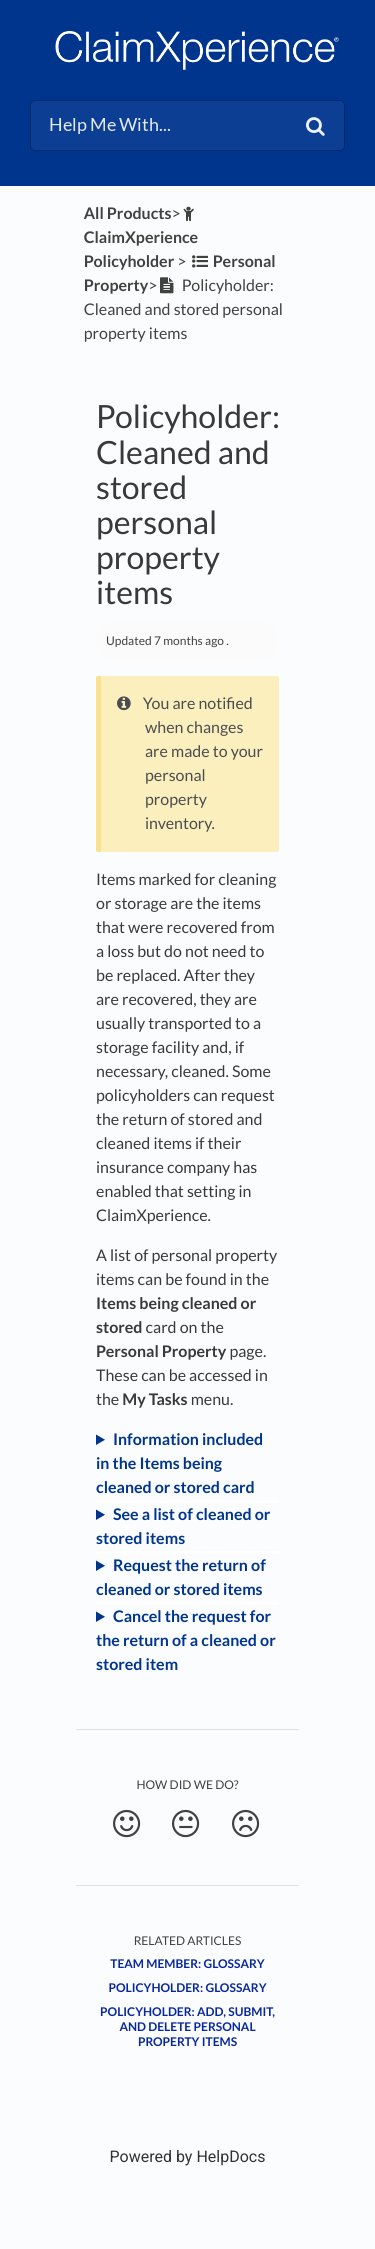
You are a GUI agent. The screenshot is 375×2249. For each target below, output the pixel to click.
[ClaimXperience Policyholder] (141, 237)
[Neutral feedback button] (185, 1824)
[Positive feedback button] (126, 1824)
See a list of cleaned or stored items (183, 1526)
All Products (128, 213)
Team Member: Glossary (187, 1963)
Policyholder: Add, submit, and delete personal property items (187, 2026)
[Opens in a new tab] (188, 2156)
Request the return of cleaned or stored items (181, 1577)
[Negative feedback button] (245, 1824)
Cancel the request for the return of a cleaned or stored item (186, 1640)
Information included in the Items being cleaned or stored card (179, 1463)
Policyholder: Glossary (187, 1987)
